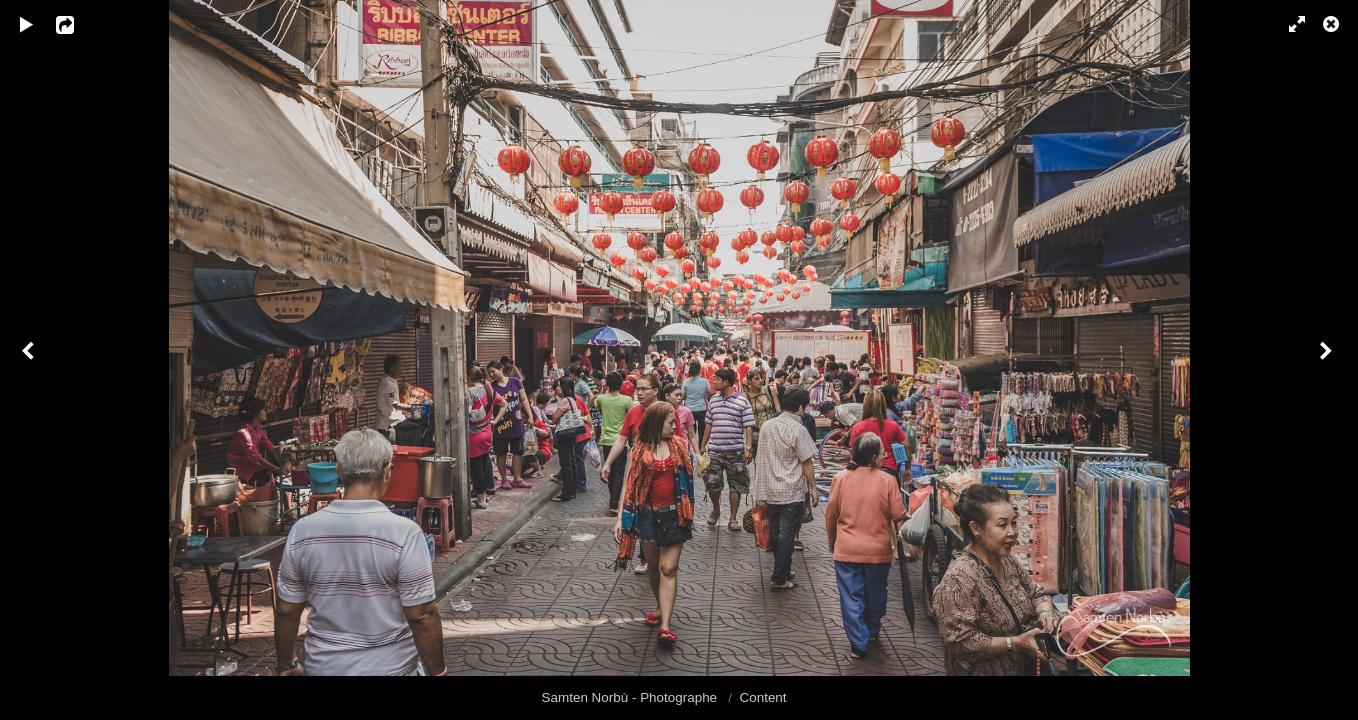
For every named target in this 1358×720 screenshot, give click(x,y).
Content (763, 697)
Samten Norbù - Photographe (631, 697)
